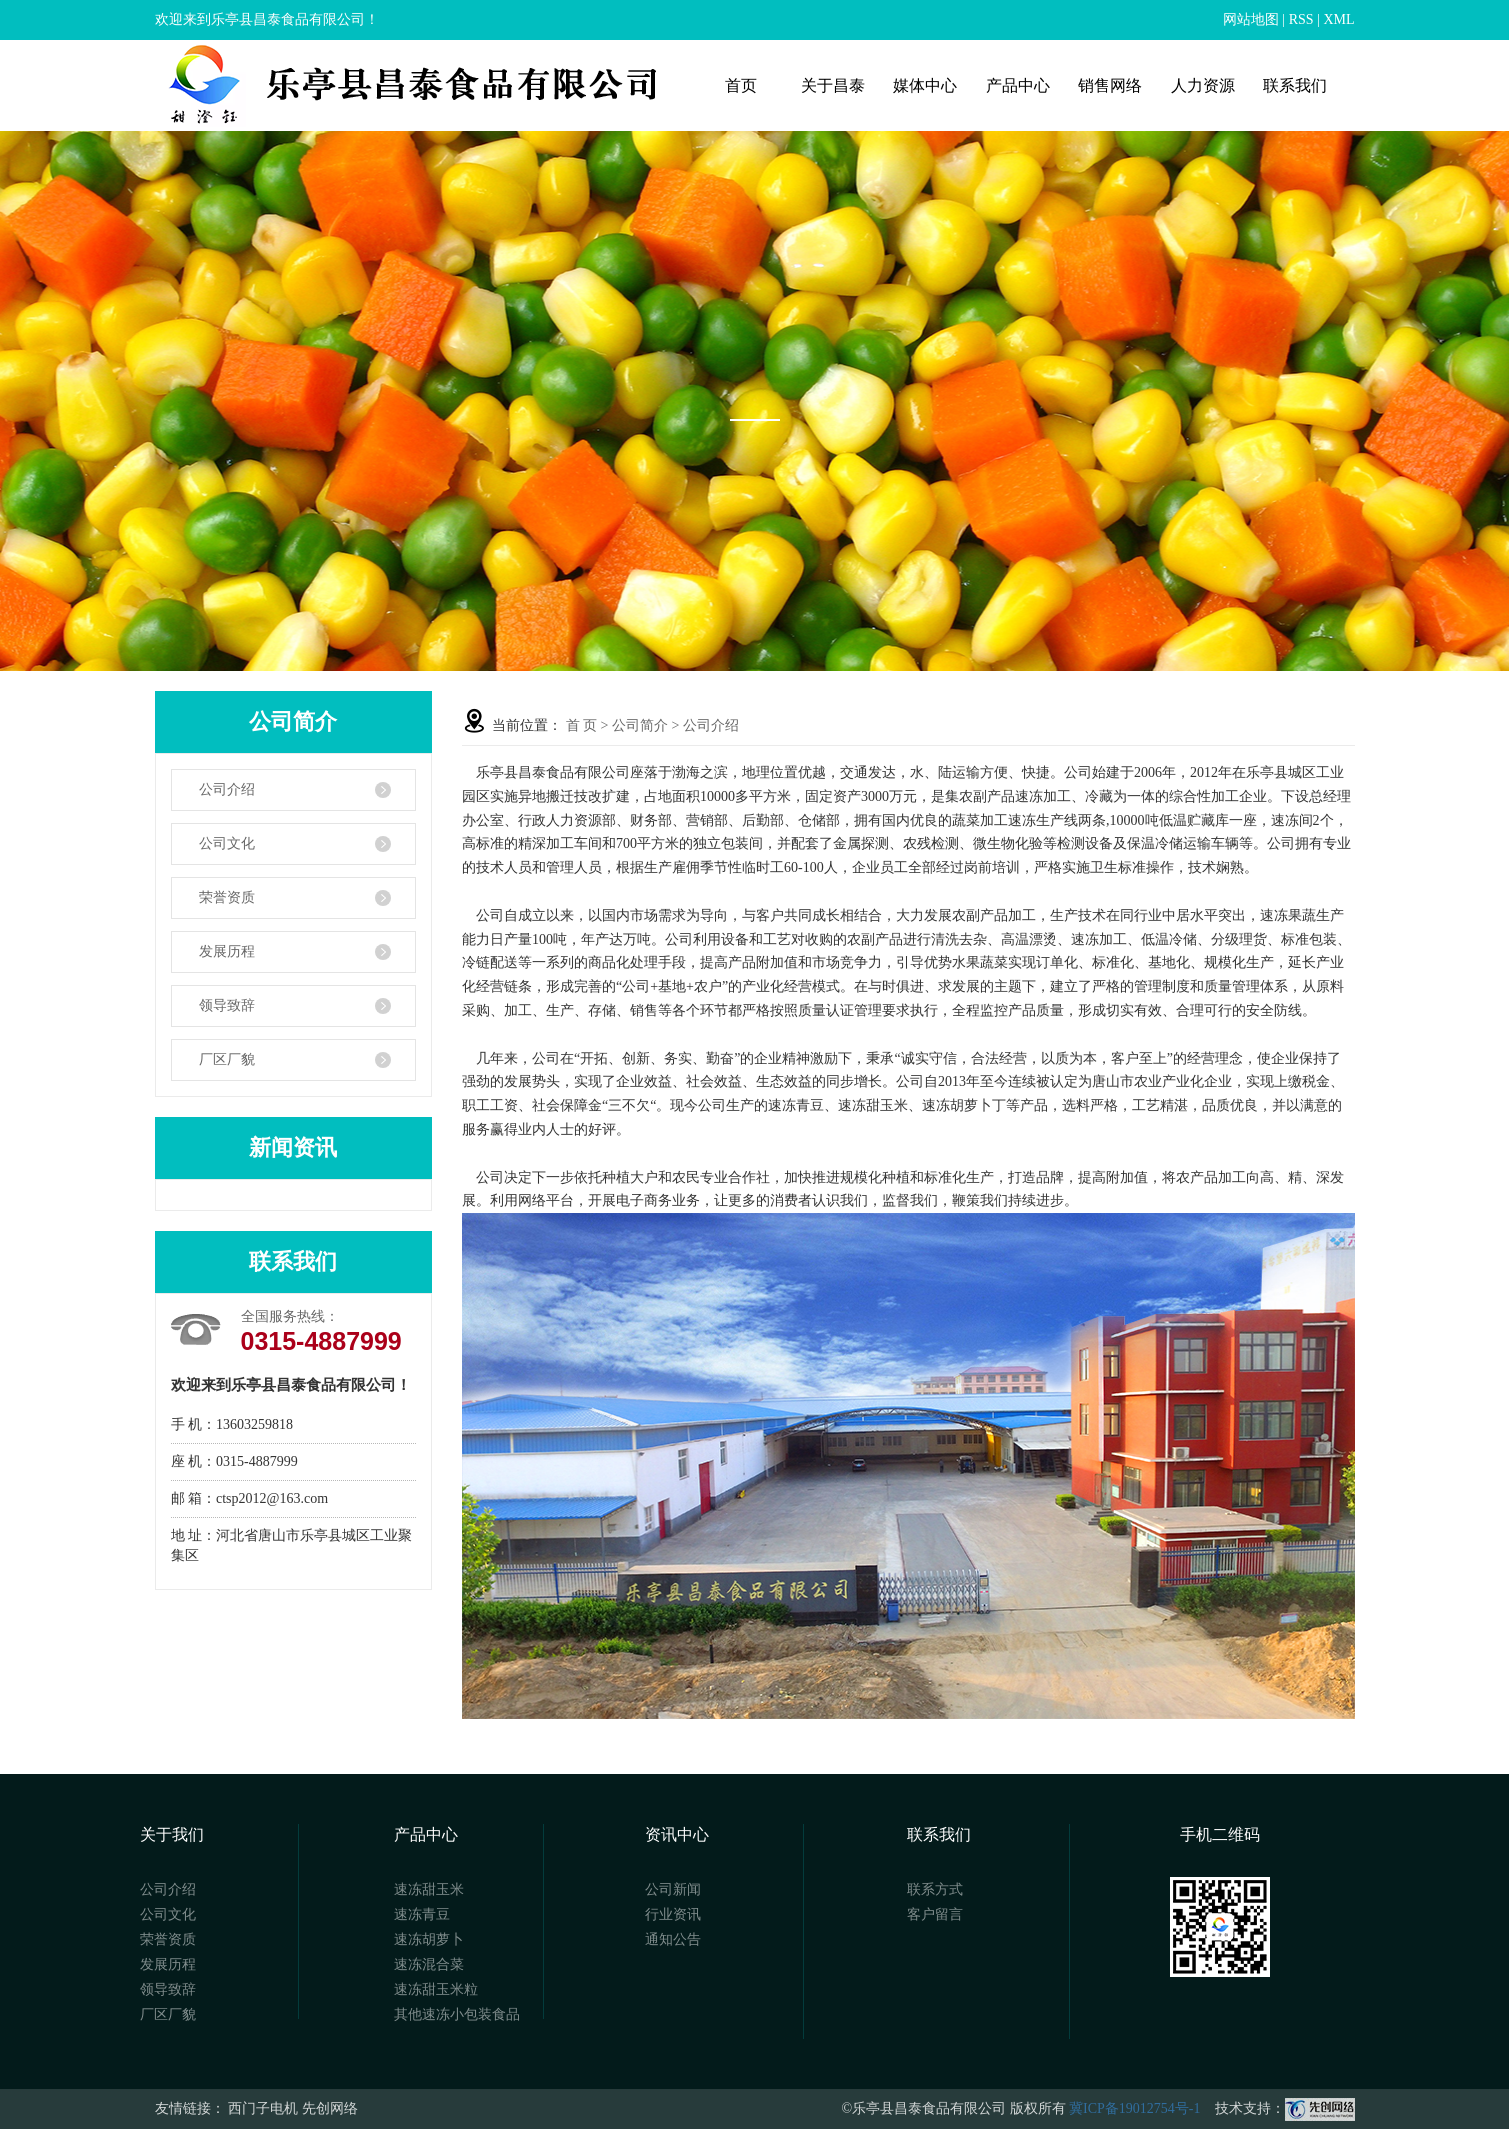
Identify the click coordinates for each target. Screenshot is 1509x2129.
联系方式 (935, 1889)
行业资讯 (673, 1914)
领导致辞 (227, 1005)
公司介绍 (227, 789)
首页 (741, 85)
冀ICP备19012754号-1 (1134, 2108)
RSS (1301, 19)
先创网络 (330, 2108)
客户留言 (935, 1914)
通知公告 (673, 1939)
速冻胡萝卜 (429, 1939)
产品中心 (1018, 85)
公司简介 (640, 725)
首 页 (582, 725)
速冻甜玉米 (429, 1889)
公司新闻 (673, 1889)
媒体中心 (925, 85)
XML (1338, 19)
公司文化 (227, 843)
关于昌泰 (833, 85)
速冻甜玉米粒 (436, 1989)
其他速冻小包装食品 (457, 2014)
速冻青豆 (422, 1914)
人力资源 (1203, 85)
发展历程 (227, 951)
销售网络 (1110, 85)
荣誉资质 (227, 897)
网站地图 (1251, 19)
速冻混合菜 (429, 1964)
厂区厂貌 (227, 1059)
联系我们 (1295, 85)
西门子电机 (263, 2108)
